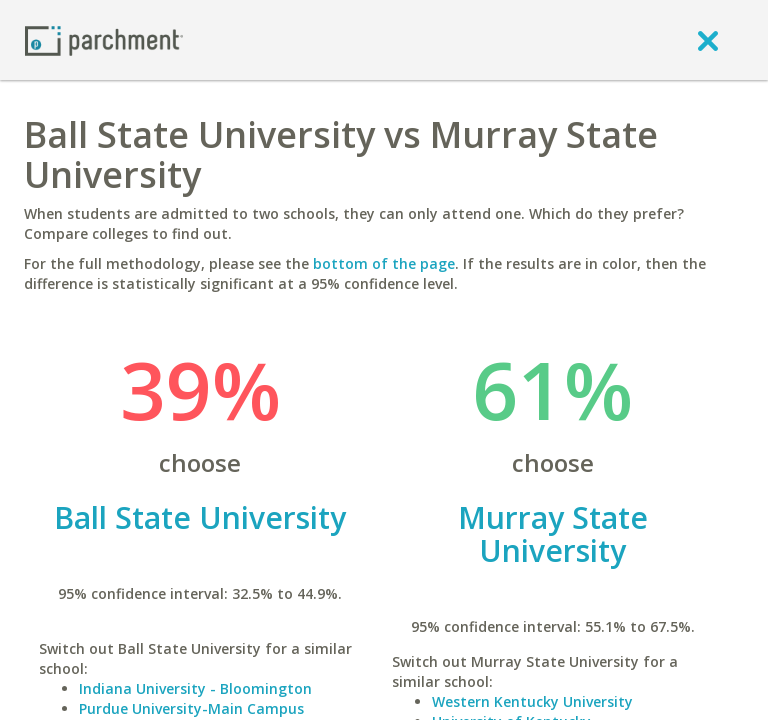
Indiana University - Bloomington (195, 688)
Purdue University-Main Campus (191, 708)
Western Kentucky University (532, 701)
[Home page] (104, 39)
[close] (708, 40)
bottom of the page (384, 263)
